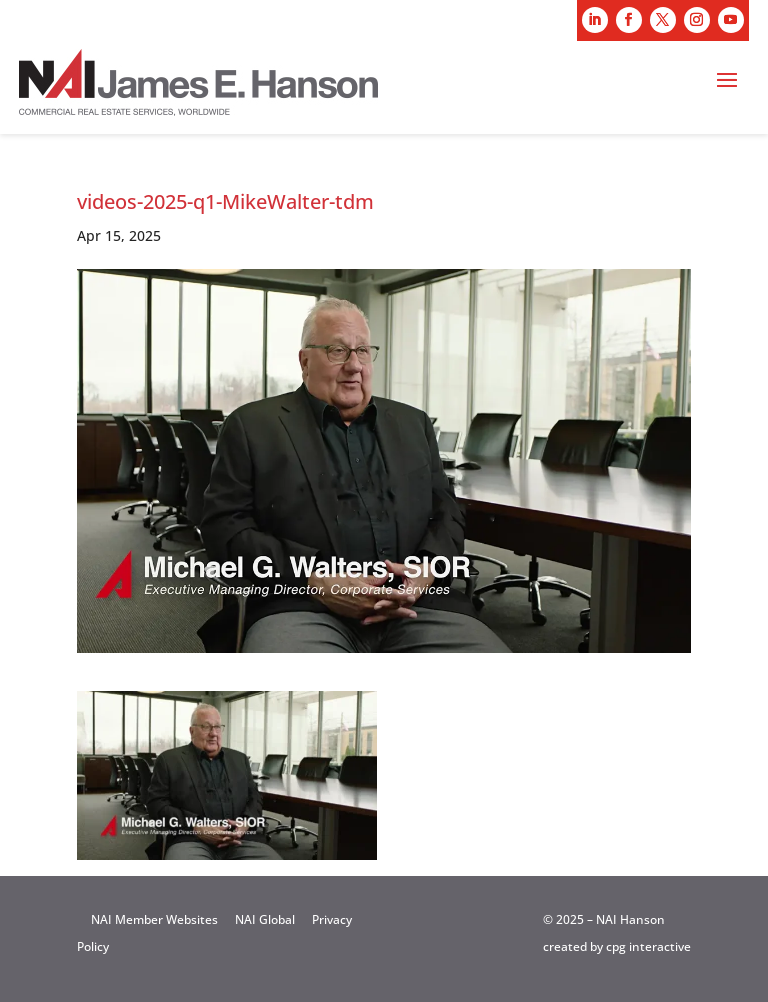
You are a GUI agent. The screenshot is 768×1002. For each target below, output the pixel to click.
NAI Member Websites (154, 919)
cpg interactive (648, 946)
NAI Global (265, 919)
